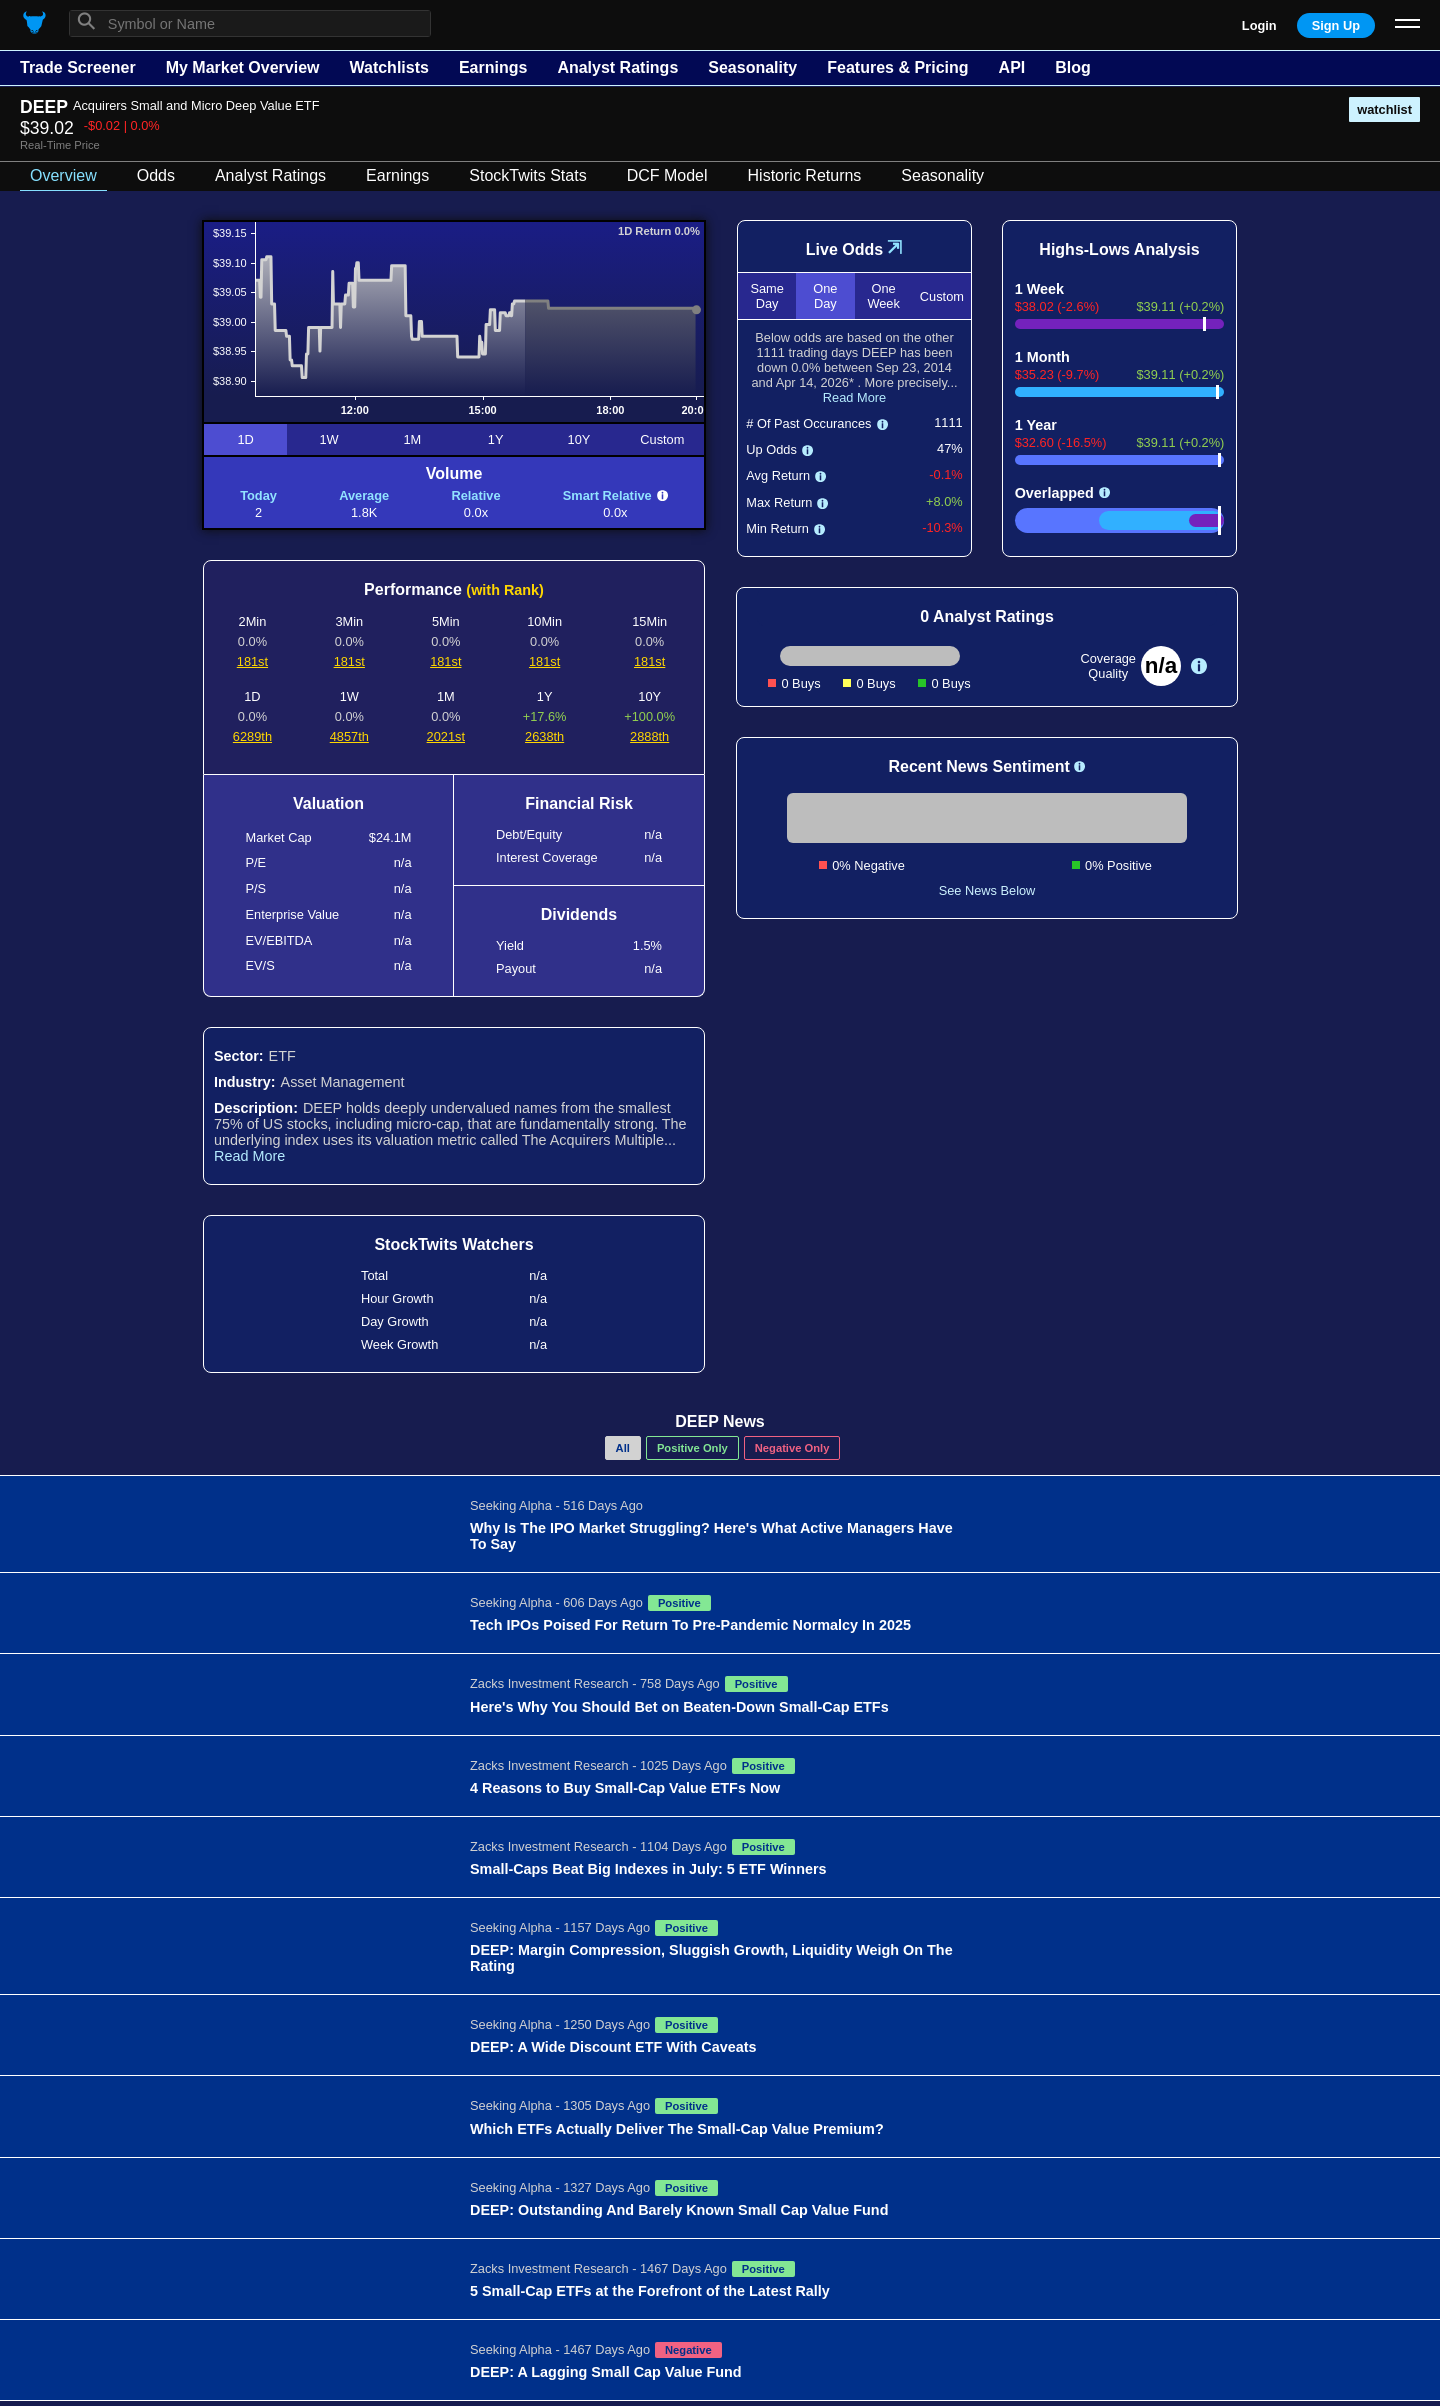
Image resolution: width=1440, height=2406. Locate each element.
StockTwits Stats (527, 175)
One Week (883, 296)
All (623, 1448)
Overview (63, 175)
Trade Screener (78, 67)
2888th (649, 736)
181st (252, 661)
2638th (544, 736)
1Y (496, 439)
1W (328, 439)
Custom (662, 439)
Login (1259, 25)
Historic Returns (805, 175)
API (1012, 67)
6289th (252, 736)
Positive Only (692, 1448)
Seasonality (752, 67)
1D (245, 439)
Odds (156, 175)
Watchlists (388, 67)
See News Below (987, 890)
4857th (349, 736)
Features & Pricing (897, 67)
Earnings (493, 67)
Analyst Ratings (617, 67)
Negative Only (792, 1448)
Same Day (766, 296)
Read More (249, 1156)
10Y (579, 439)
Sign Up (1336, 25)
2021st (446, 736)
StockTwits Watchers (453, 1244)
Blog (1073, 67)
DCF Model (667, 175)
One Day (825, 296)
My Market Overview (243, 67)
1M (412, 439)
